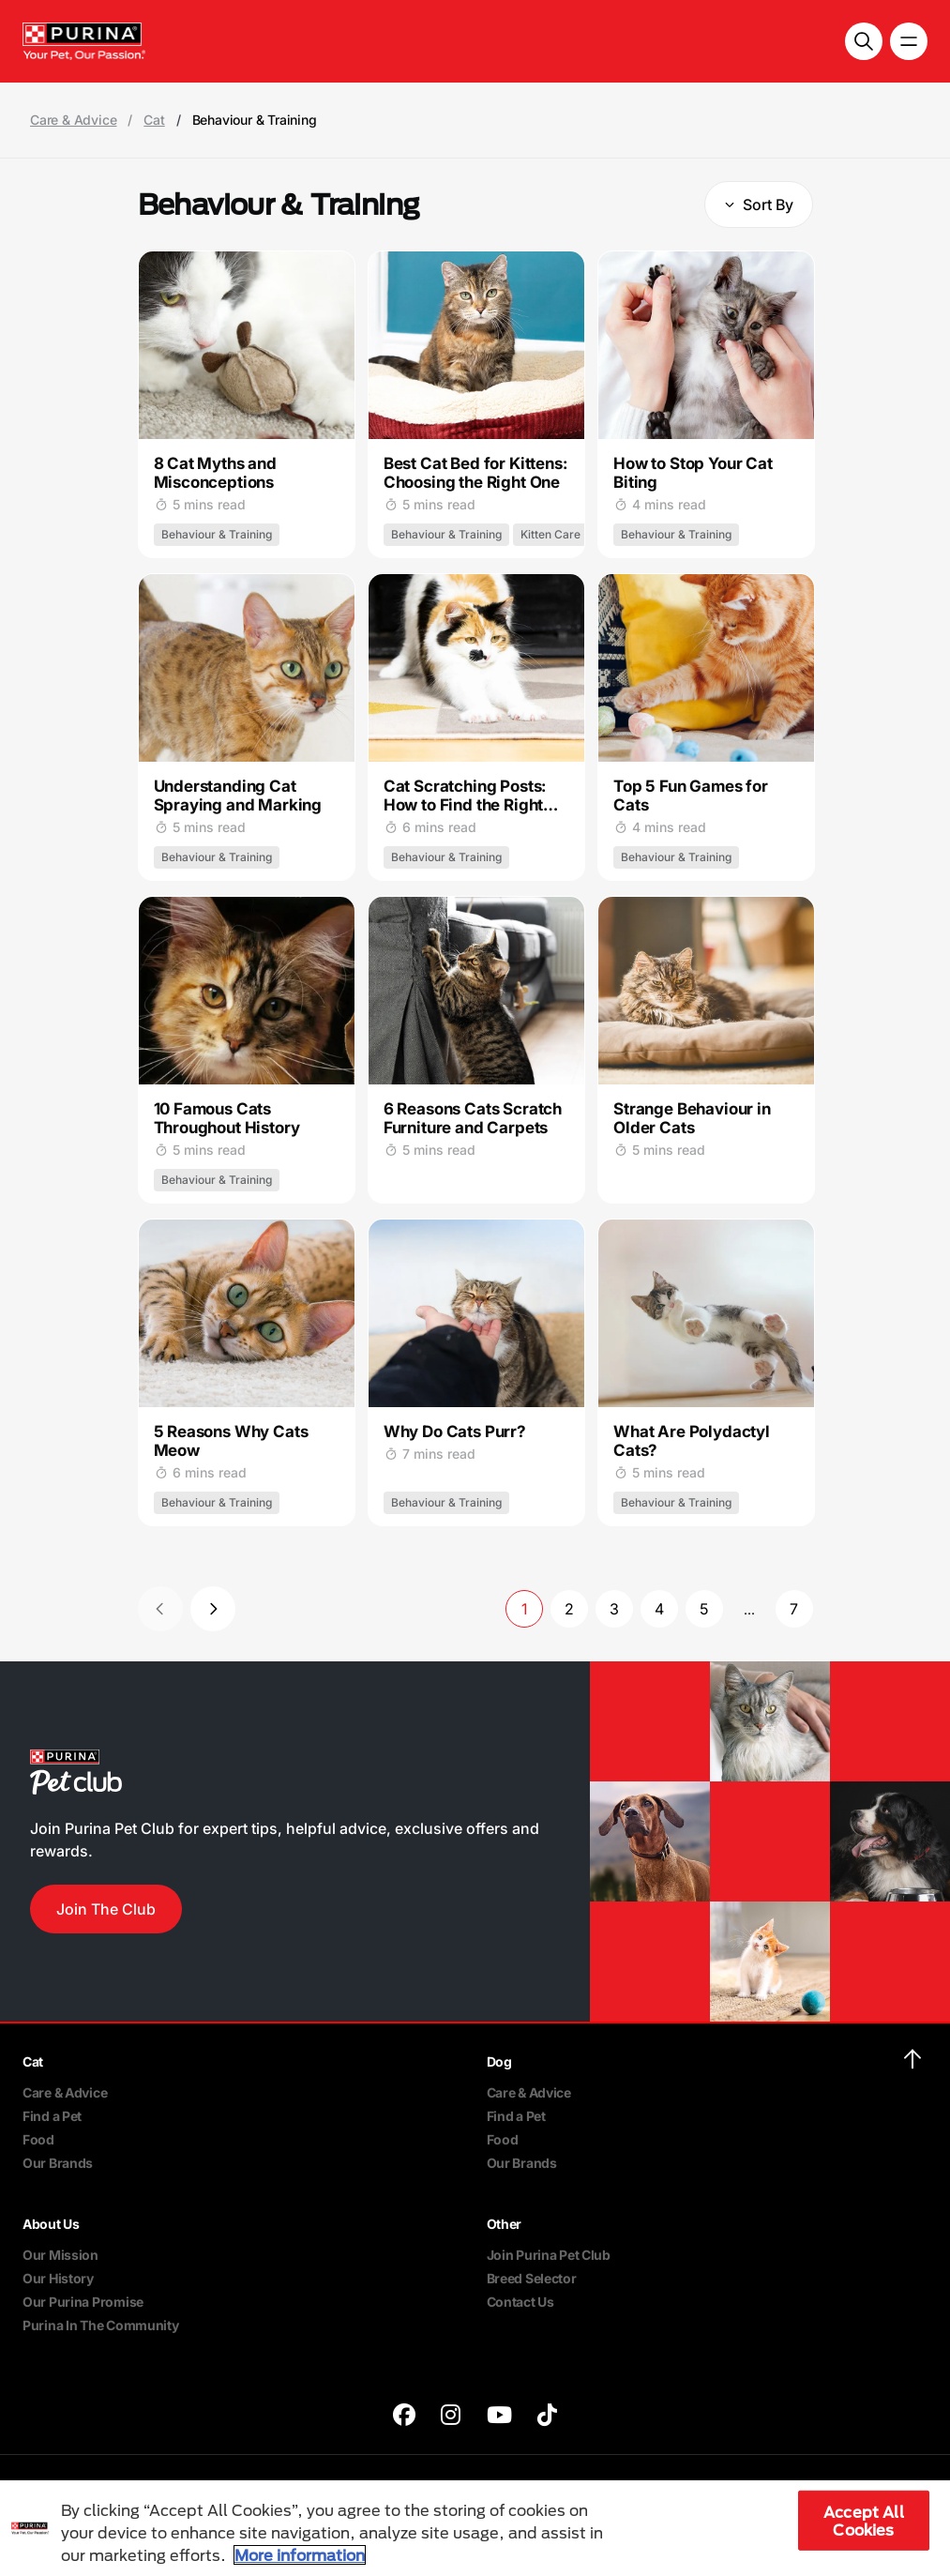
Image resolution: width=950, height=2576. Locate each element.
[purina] (404, 2417)
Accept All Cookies (863, 2520)
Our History (58, 2278)
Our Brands (58, 2163)
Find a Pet (52, 2116)
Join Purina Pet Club (549, 2255)
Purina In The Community (101, 2325)
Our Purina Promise (83, 2302)
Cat (153, 120)
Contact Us (520, 2302)
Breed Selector (532, 2278)
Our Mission (60, 2255)
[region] (475, 2528)
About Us (51, 2224)
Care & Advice (73, 120)
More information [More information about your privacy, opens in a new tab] (299, 2555)
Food (38, 2139)
